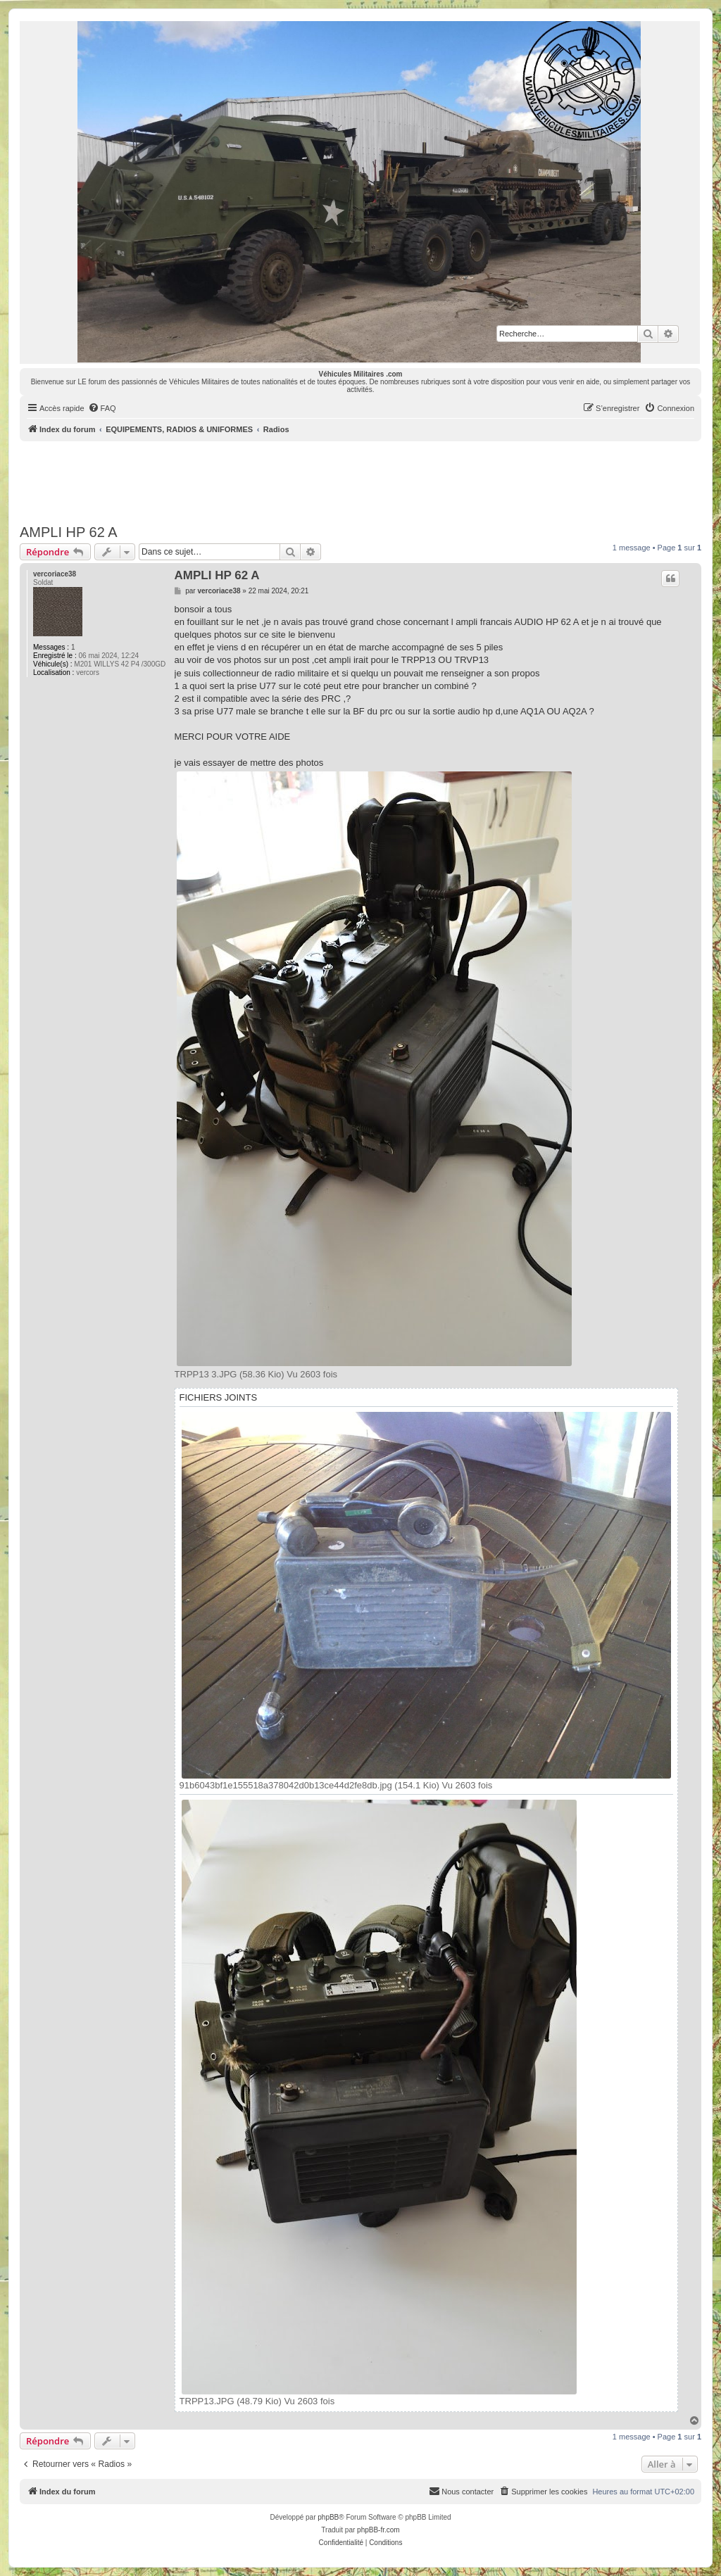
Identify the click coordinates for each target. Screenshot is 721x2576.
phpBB (328, 2517)
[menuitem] (102, 408)
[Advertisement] (360, 480)
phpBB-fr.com (378, 2530)
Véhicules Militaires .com (361, 374)
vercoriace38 (54, 574)
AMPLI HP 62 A (69, 532)
